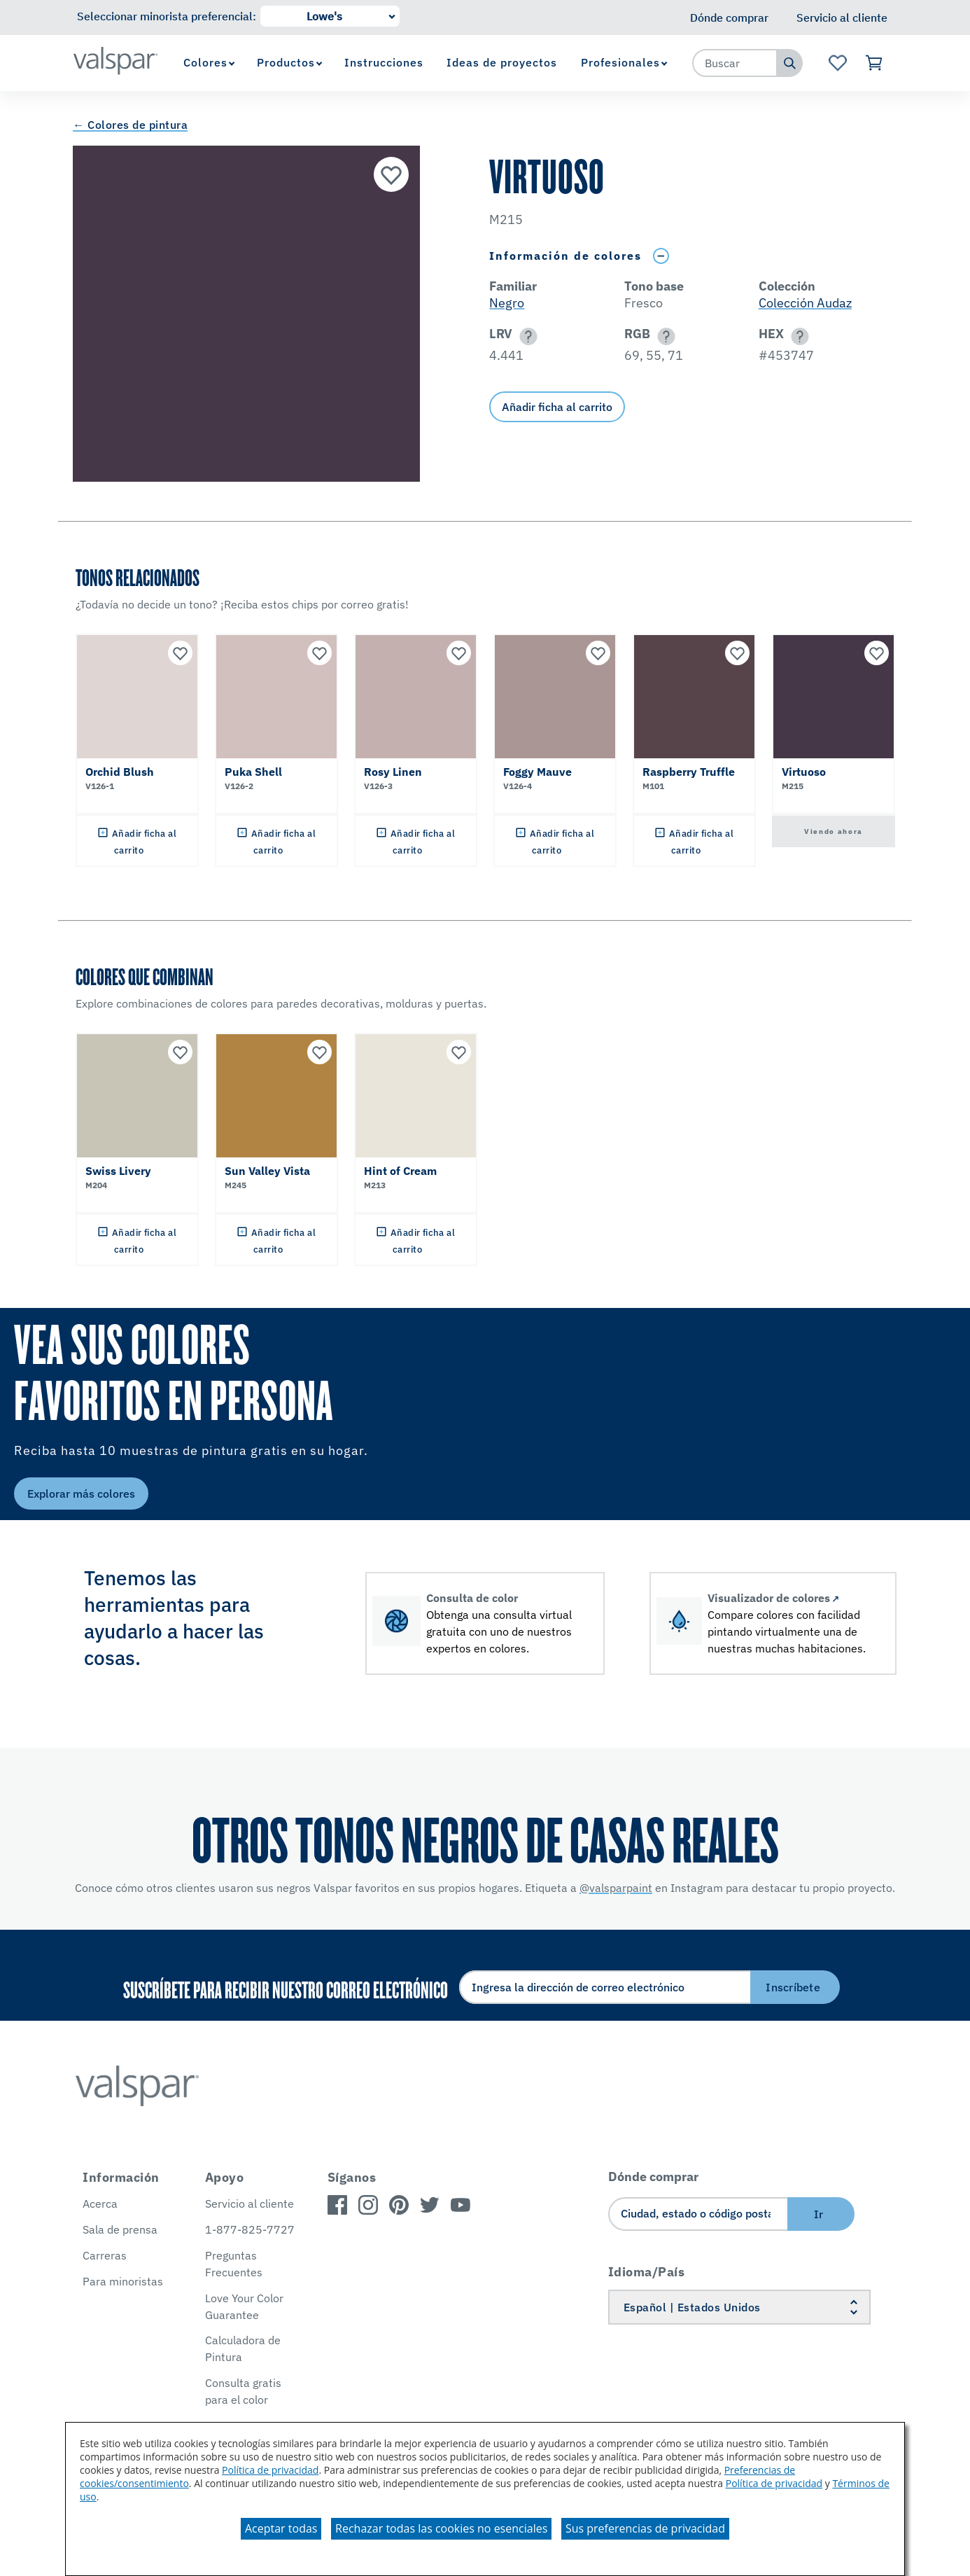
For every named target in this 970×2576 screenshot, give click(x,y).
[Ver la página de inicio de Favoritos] (837, 63)
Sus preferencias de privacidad (645, 2528)
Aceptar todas (281, 2528)
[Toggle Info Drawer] (660, 256)
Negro (506, 303)
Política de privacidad (270, 2470)
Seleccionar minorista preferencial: (166, 16)
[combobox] (735, 63)
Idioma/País (646, 2272)
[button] (526, 336)
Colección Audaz (805, 303)
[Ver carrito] (874, 63)
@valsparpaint (615, 1888)
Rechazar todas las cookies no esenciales (441, 2528)
